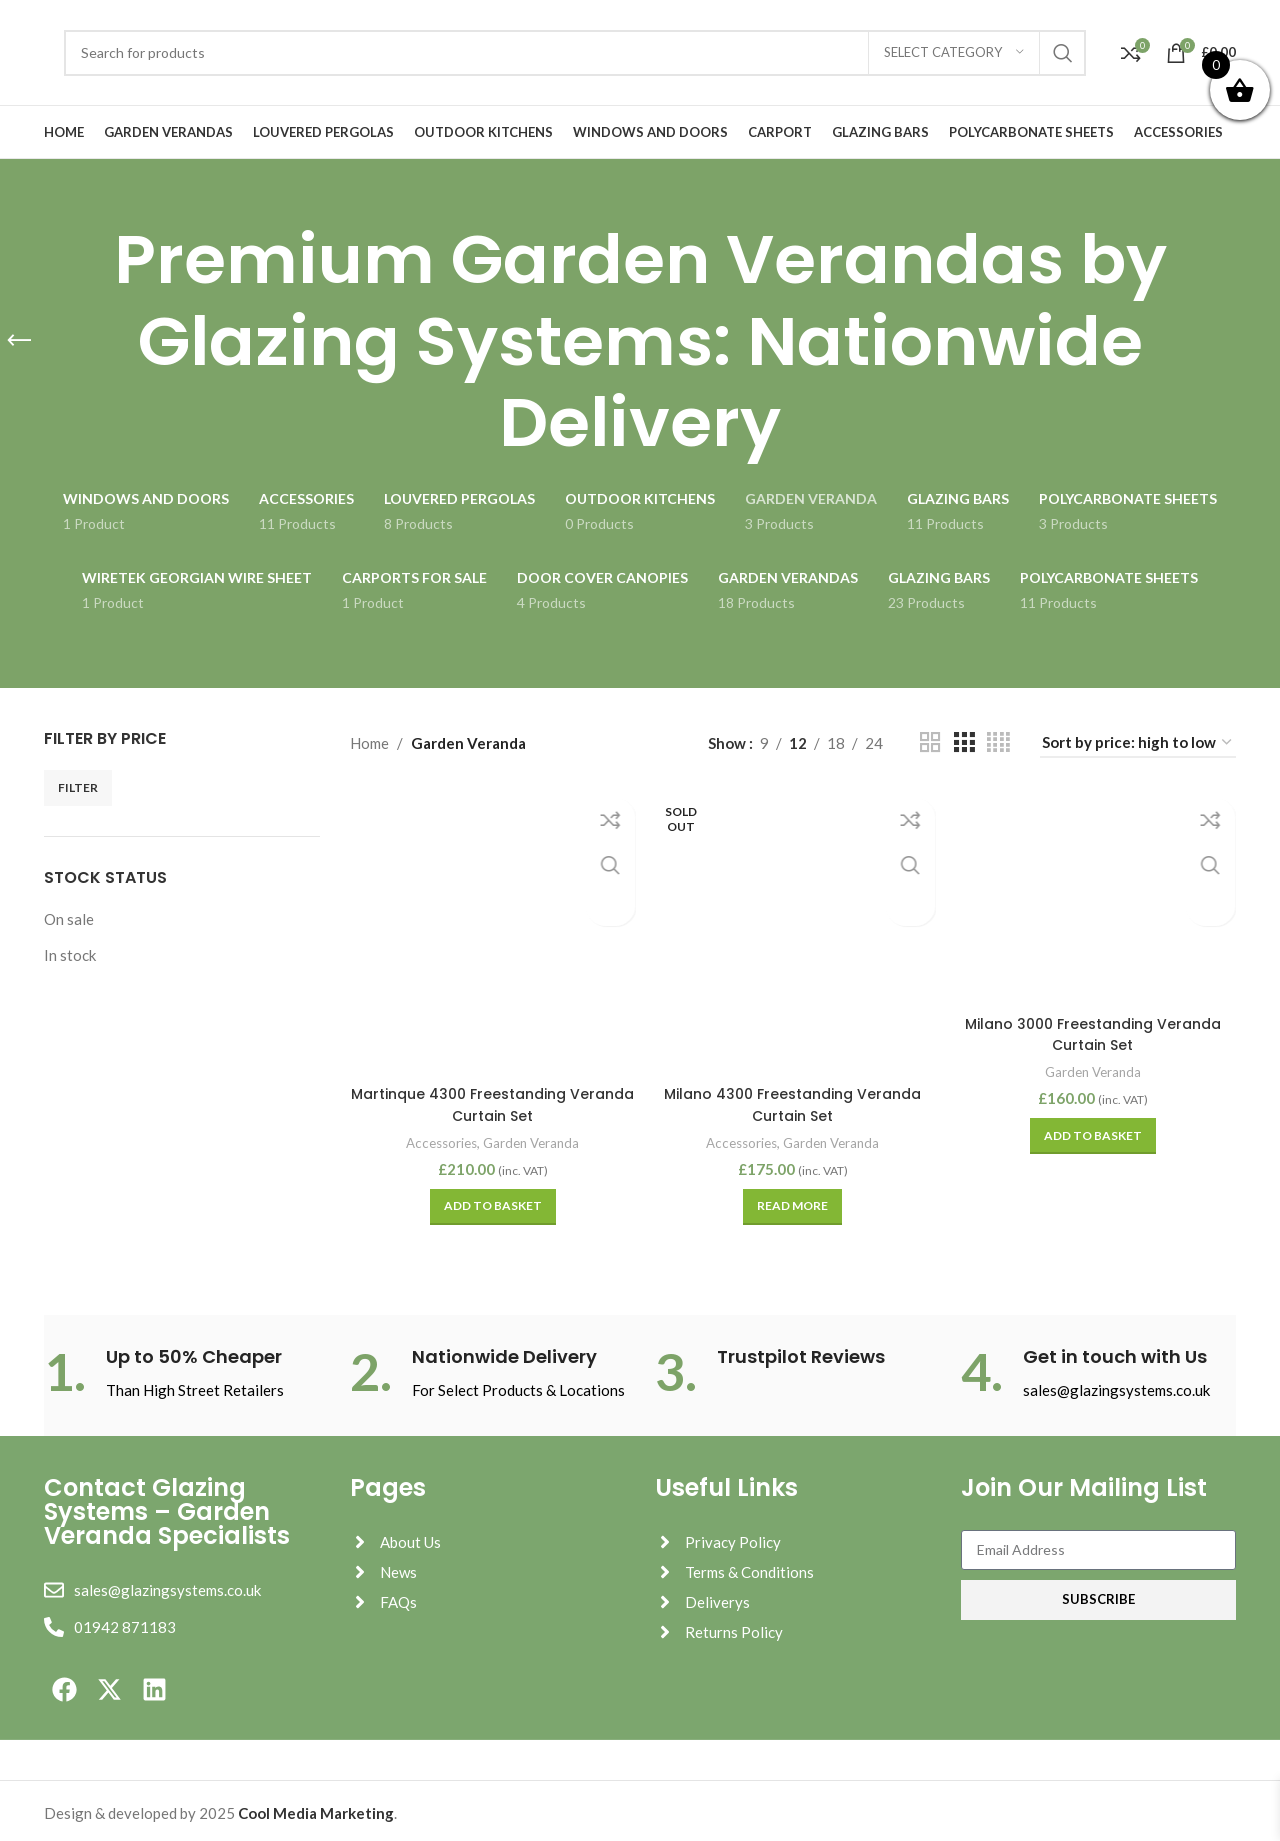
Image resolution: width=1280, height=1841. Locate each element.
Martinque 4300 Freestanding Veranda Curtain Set (491, 1100)
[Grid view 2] (930, 742)
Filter (78, 787)
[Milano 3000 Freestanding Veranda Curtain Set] (1095, 894)
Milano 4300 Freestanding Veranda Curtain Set (792, 1100)
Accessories (435, 1136)
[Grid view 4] (998, 742)
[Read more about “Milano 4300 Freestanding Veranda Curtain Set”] (792, 1201)
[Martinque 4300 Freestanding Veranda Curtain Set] (491, 929)
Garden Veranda (533, 1136)
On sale (69, 919)
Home (369, 743)
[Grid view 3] (964, 742)
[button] (491, 1201)
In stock (70, 955)
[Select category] (954, 53)
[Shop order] (1138, 743)
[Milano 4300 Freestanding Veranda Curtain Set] (793, 929)
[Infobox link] (182, 1367)
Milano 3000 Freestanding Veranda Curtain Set (1095, 1030)
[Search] (575, 53)
